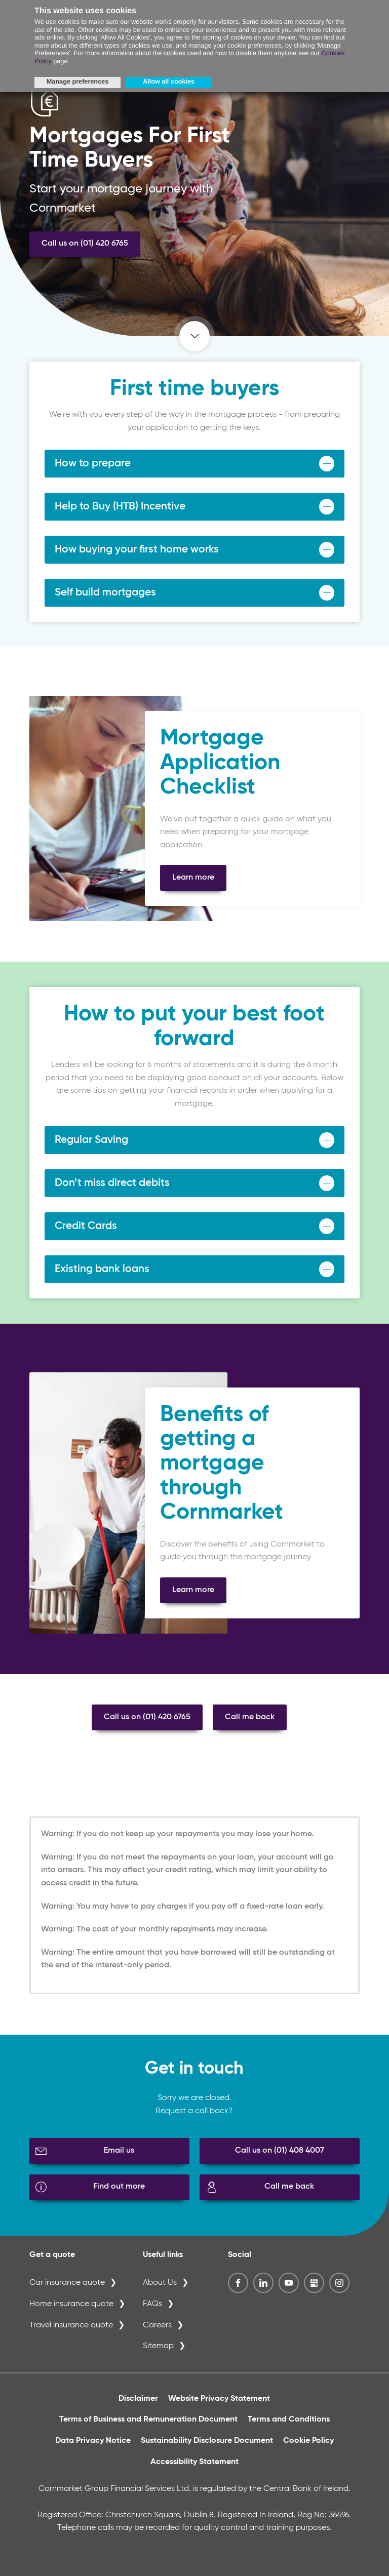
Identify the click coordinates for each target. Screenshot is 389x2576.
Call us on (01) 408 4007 (279, 2151)
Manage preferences (77, 81)
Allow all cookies (168, 81)
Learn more (193, 878)
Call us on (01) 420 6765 (85, 244)
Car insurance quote (67, 2283)
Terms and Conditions (289, 2419)
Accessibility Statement (194, 2462)
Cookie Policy (308, 2441)
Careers (157, 2325)
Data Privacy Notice (93, 2441)
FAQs (152, 2304)
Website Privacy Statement (219, 2399)
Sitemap (158, 2346)
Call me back (250, 1717)
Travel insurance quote (71, 2325)
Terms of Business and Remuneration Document (148, 2419)
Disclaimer (138, 2399)
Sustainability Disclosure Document (207, 2441)
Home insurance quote (71, 2304)
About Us (160, 2283)
